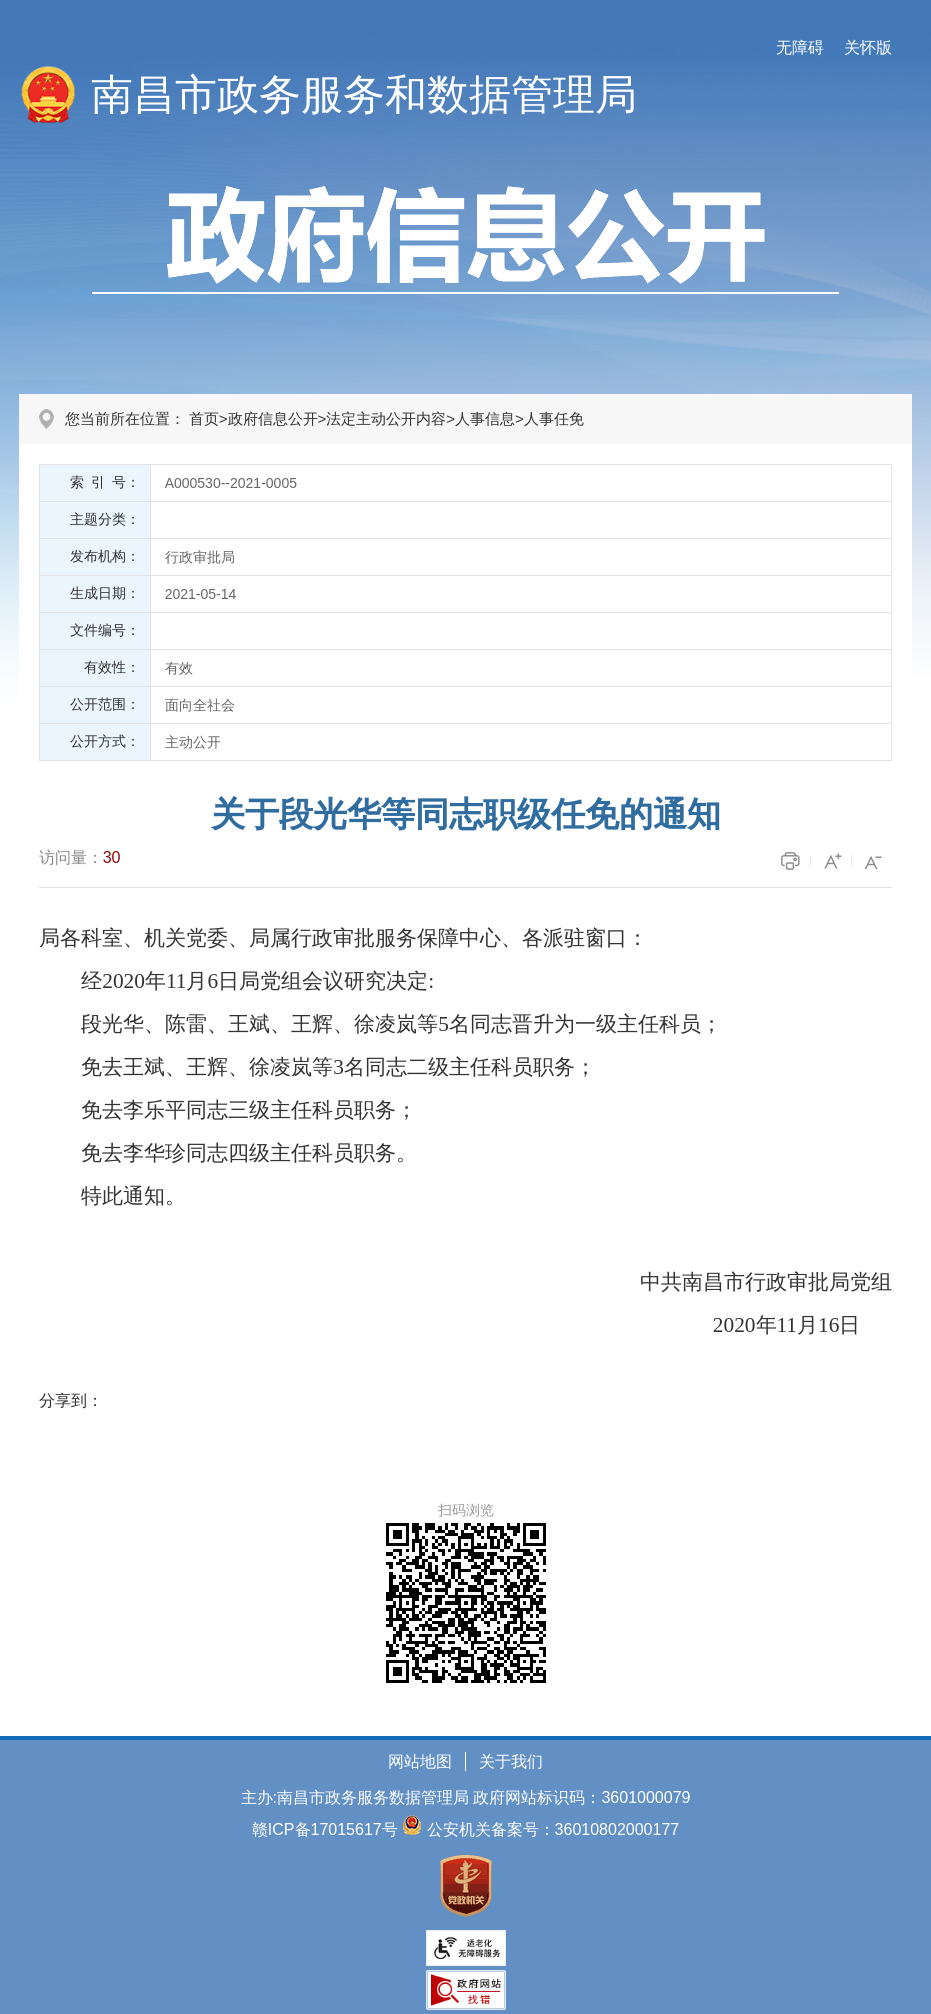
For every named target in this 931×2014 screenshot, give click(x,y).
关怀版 (868, 47)
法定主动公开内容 (386, 418)
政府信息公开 (273, 418)
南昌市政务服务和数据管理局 (364, 94)
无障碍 (800, 47)
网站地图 (420, 1761)
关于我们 (511, 1761)
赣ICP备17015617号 (325, 1829)
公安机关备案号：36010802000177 (553, 1829)
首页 (204, 418)
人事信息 (485, 418)
